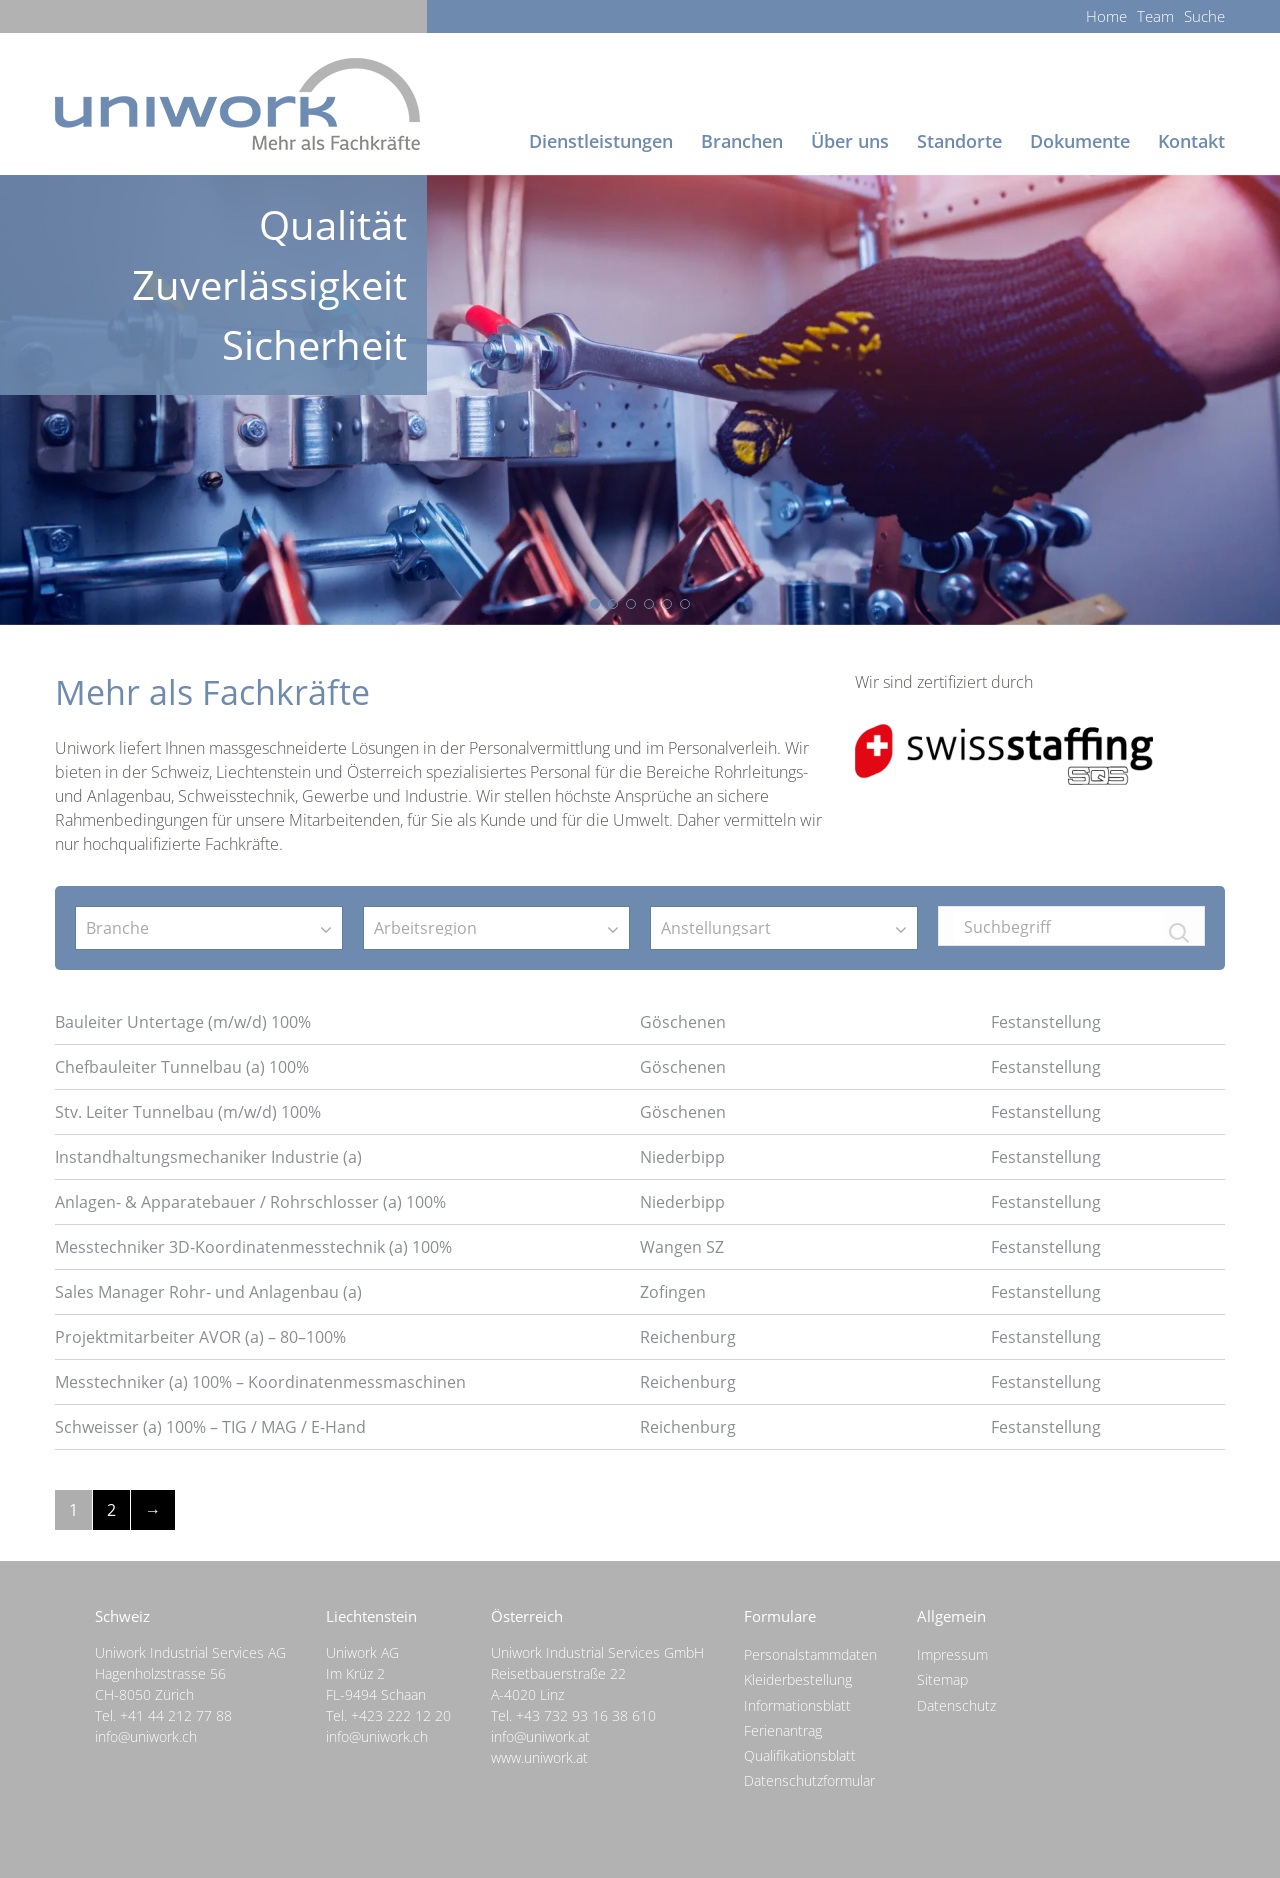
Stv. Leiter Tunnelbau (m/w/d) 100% (188, 1112)
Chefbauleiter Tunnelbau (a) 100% (182, 1067)
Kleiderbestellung (798, 1679)
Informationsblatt (797, 1705)
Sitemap (942, 1679)
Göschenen (683, 1022)
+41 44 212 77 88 (176, 1715)
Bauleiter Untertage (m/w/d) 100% (183, 1022)
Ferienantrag (783, 1730)
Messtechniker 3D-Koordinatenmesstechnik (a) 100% (253, 1247)
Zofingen (673, 1292)
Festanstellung (1046, 1022)
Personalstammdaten (810, 1654)
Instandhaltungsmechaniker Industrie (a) (208, 1157)
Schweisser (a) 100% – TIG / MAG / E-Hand (210, 1427)
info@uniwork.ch (146, 1736)
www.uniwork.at (539, 1757)
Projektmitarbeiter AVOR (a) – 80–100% (200, 1337)
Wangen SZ (682, 1247)
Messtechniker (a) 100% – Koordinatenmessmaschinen (260, 1382)
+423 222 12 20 (401, 1715)
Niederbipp (682, 1157)
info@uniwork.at (540, 1736)
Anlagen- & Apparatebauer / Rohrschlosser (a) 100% (250, 1202)
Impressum (952, 1654)
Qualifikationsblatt (800, 1755)
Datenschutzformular (809, 1780)
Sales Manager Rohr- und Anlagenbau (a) (208, 1292)
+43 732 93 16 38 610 (586, 1715)
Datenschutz (956, 1705)
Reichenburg (688, 1337)
